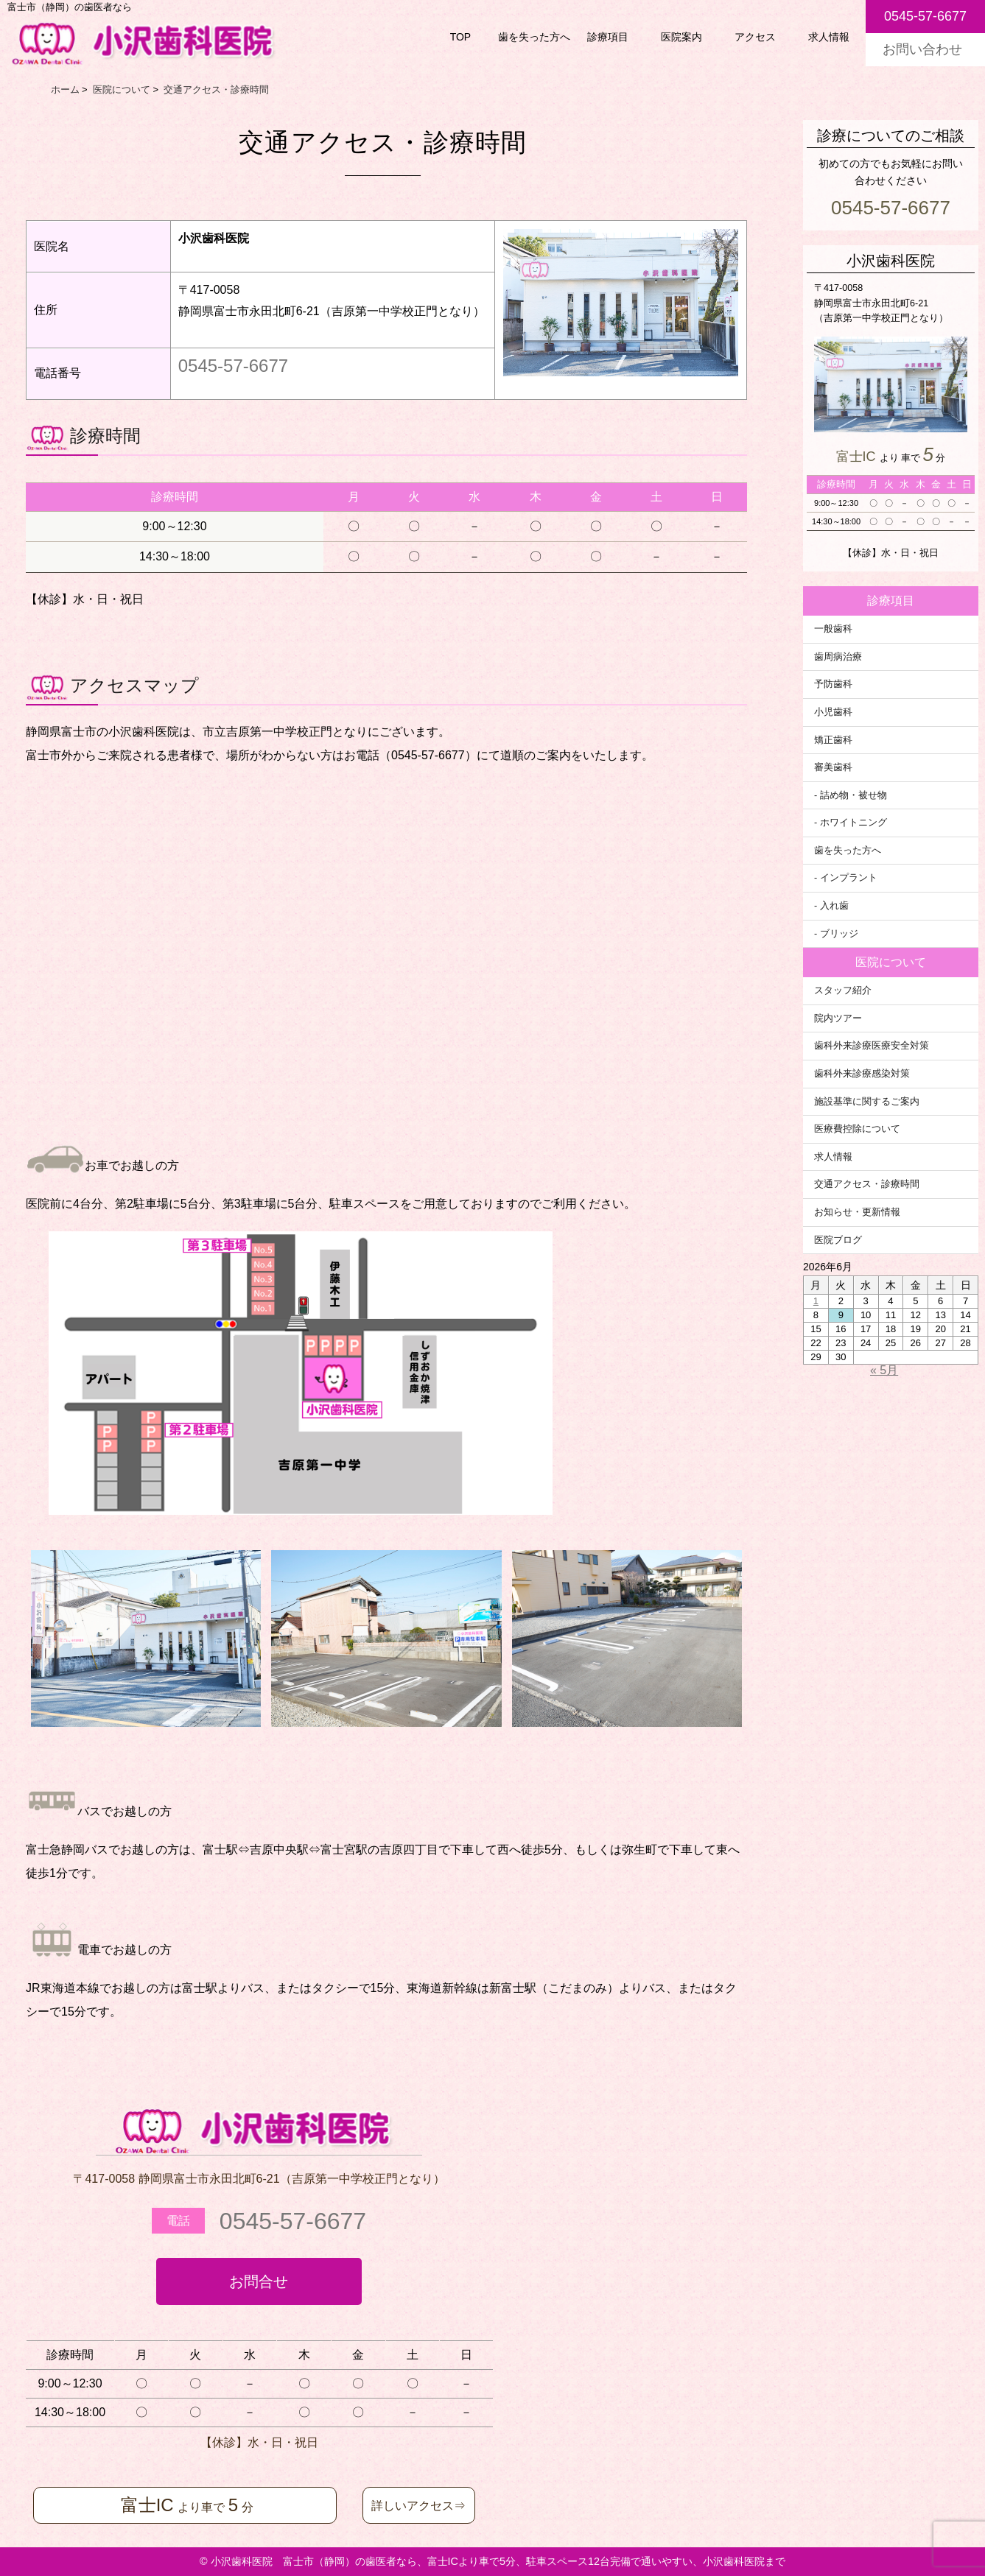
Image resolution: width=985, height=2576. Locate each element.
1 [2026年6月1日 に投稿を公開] (816, 1300)
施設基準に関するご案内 (866, 1102)
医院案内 (681, 37)
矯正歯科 (833, 740)
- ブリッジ (836, 934)
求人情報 (828, 37)
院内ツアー (838, 1018)
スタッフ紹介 (843, 990)
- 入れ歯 (831, 906)
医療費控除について (857, 1129)
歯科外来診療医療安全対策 (871, 1046)
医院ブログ (838, 1240)
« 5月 (884, 1370)
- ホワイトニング (850, 822)
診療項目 (607, 37)
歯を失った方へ (534, 37)
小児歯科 (833, 712)
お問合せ (258, 2281)
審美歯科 (833, 767)
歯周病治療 (838, 657)
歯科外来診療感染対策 (862, 1074)
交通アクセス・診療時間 (866, 1184)
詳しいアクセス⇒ (418, 2505)
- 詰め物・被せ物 (850, 795)
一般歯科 (833, 629)
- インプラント (845, 878)
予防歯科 (833, 684)
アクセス (755, 37)
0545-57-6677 (233, 366)
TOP (461, 37)
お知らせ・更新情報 (857, 1212)
